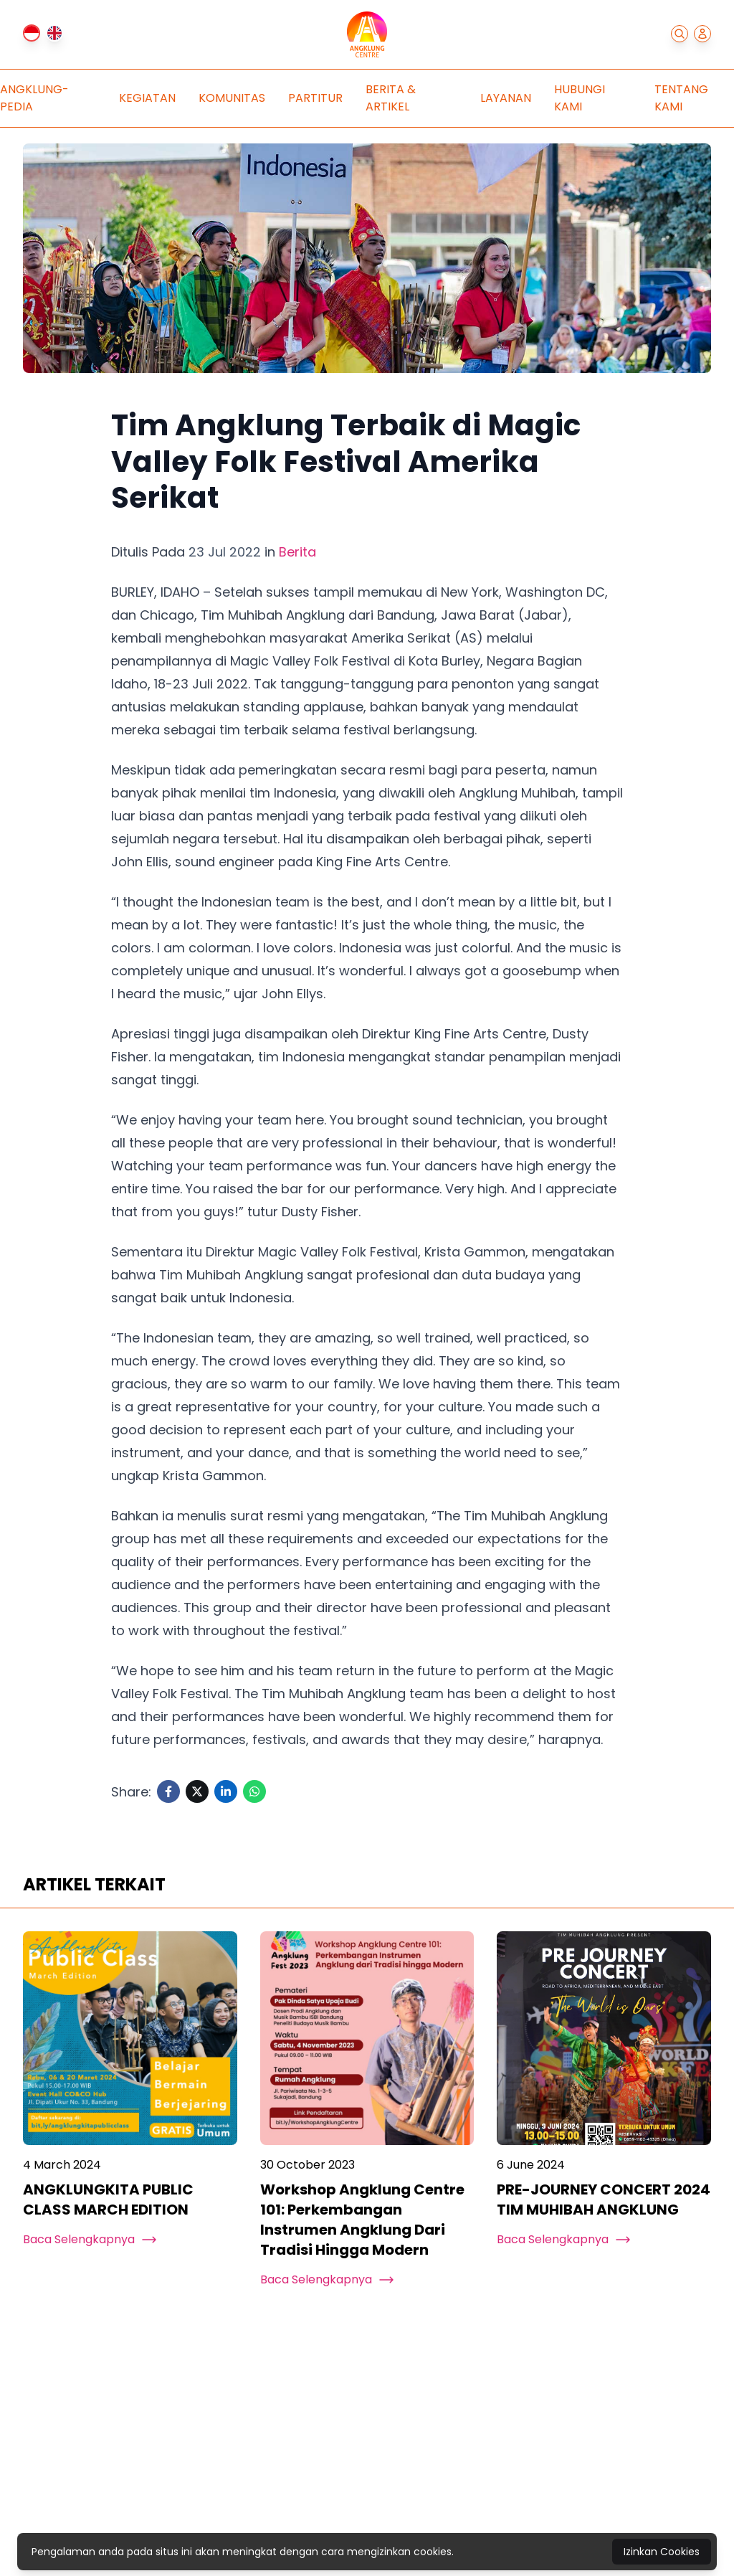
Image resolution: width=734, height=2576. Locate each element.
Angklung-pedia (34, 98)
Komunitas (232, 98)
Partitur (315, 98)
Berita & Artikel (391, 98)
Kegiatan (147, 98)
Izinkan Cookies (662, 2551)
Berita (297, 552)
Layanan (505, 98)
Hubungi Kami (579, 98)
